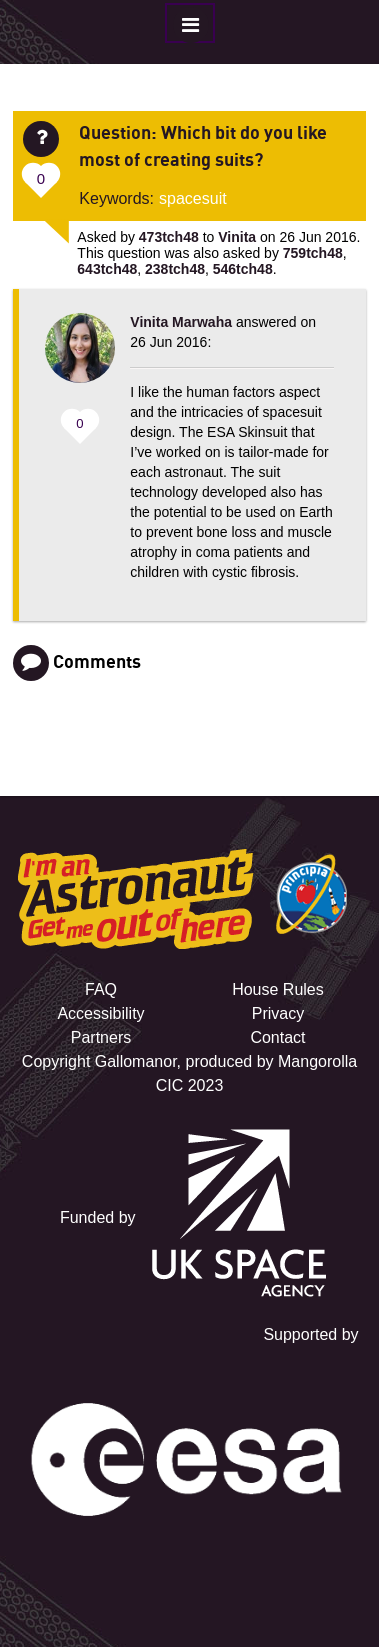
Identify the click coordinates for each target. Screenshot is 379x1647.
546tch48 (243, 269)
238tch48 (175, 269)
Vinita (237, 237)
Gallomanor (136, 1061)
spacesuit (193, 198)
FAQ (101, 989)
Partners (101, 1037)
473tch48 (169, 237)
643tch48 (107, 269)
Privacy (278, 1013)
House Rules (278, 989)
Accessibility (100, 1013)
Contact (277, 1037)
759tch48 (313, 253)
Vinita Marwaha (181, 322)
